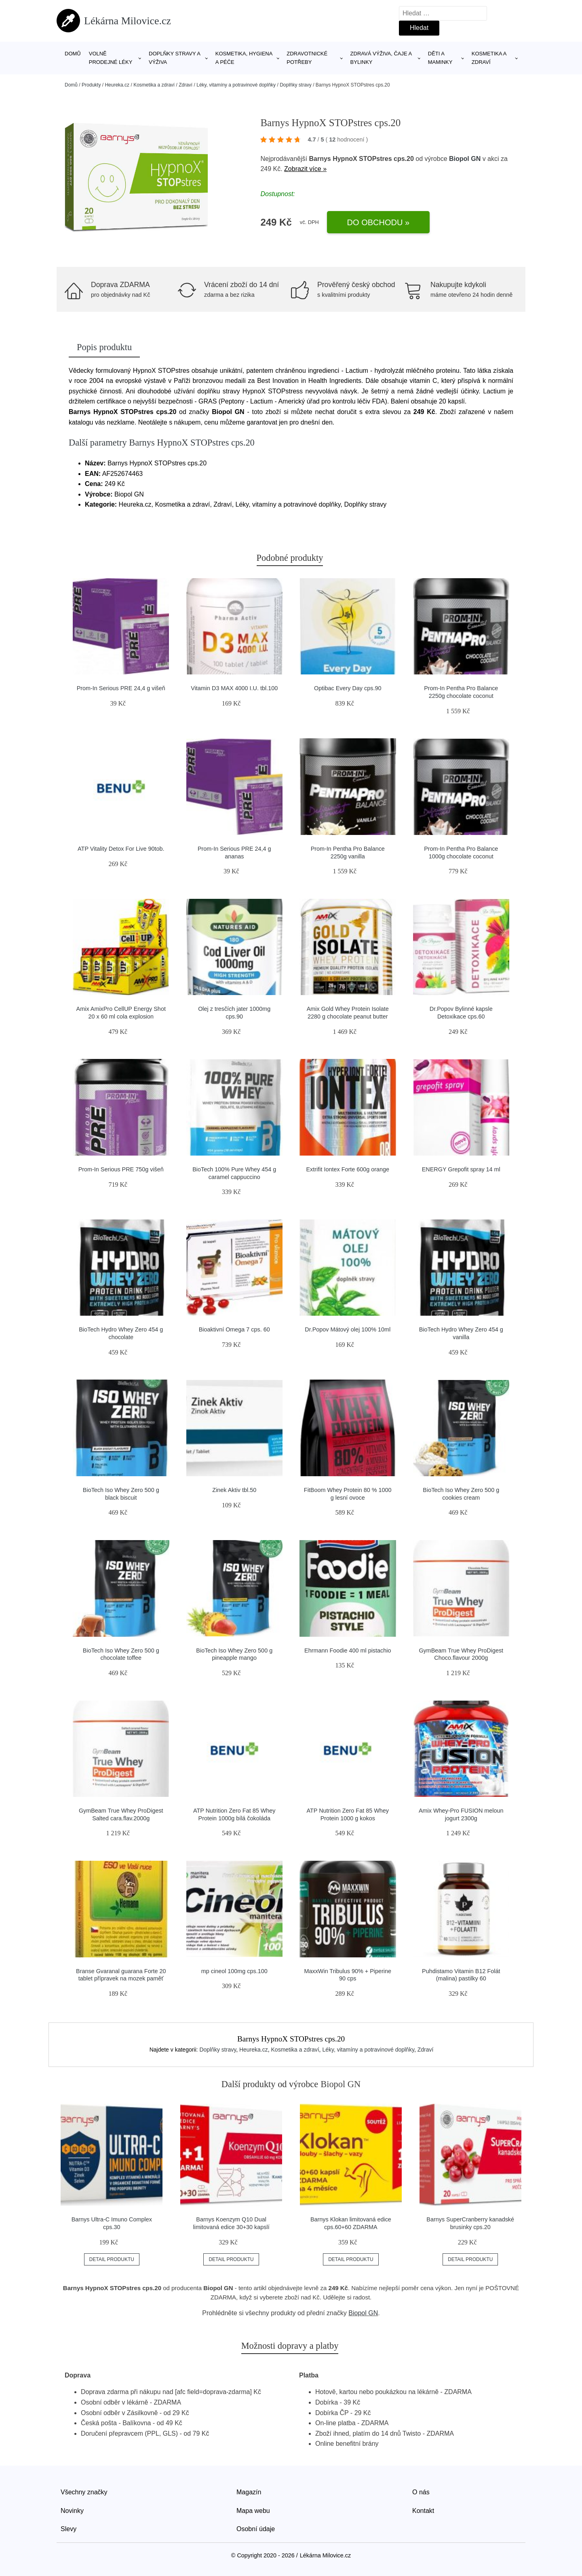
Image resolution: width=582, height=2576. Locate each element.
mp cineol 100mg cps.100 (234, 1971)
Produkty (91, 85)
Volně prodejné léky (111, 58)
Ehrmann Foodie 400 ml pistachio (347, 1650)
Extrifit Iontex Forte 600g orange (347, 1169)
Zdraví (185, 85)
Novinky (72, 2510)
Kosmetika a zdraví (489, 58)
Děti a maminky (440, 58)
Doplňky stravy (296, 85)
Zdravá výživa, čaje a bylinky (381, 58)
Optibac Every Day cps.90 (347, 688)
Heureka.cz (117, 85)
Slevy (68, 2528)
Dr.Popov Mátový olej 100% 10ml (347, 1329)
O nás (421, 2492)
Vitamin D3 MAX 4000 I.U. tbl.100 (234, 688)
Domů (73, 54)
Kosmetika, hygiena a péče (243, 58)
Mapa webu (253, 2510)
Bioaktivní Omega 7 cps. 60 (234, 1329)
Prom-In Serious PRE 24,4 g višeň (121, 688)
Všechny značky (84, 2492)
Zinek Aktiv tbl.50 (234, 1490)
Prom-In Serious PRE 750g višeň (121, 1169)
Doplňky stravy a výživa (174, 58)
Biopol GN (465, 158)
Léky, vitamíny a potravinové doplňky (236, 85)
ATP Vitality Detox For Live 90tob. (121, 848)
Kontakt (423, 2510)
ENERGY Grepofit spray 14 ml (461, 1169)
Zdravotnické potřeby (307, 58)
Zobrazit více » (305, 168)
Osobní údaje (255, 2528)
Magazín (248, 2492)
